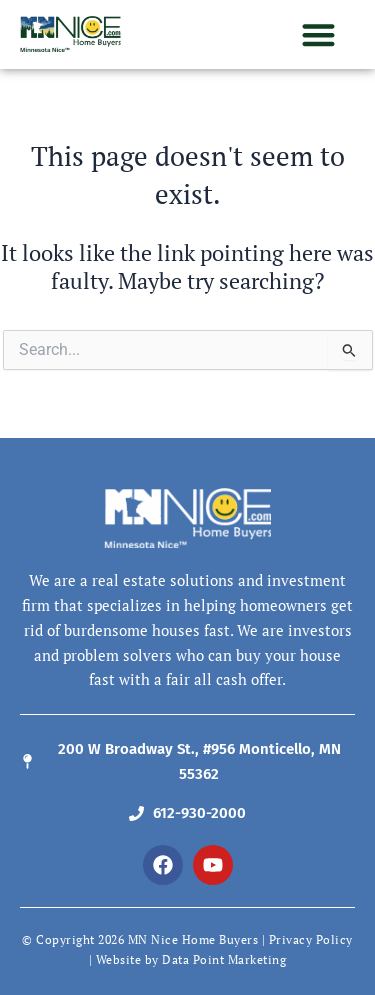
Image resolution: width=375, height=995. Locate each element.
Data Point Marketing (224, 959)
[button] (319, 34)
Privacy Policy (311, 939)
